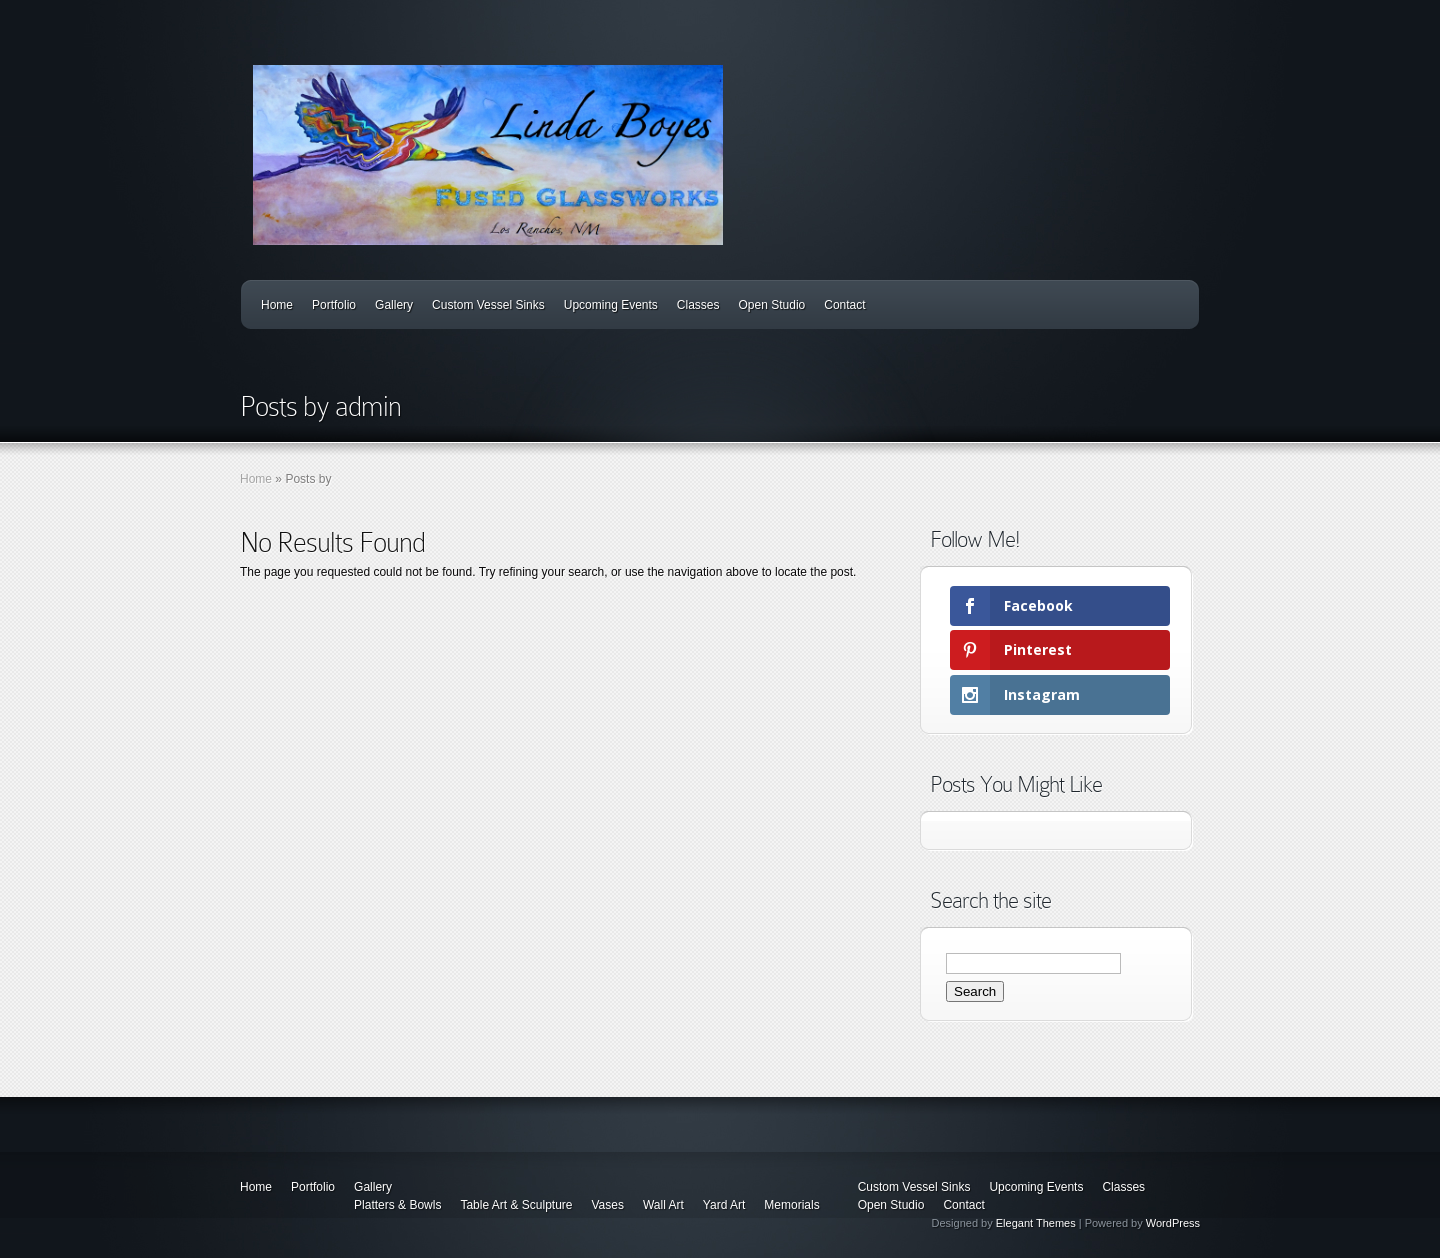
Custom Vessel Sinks (488, 305)
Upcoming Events (611, 305)
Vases (607, 1205)
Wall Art (663, 1205)
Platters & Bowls (397, 1205)
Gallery (394, 305)
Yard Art (724, 1205)
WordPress (1173, 1223)
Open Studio (772, 305)
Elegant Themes (1036, 1223)
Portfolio (334, 305)
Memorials (791, 1205)
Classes (698, 305)
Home (277, 305)
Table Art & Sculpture (516, 1205)
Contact (844, 305)
